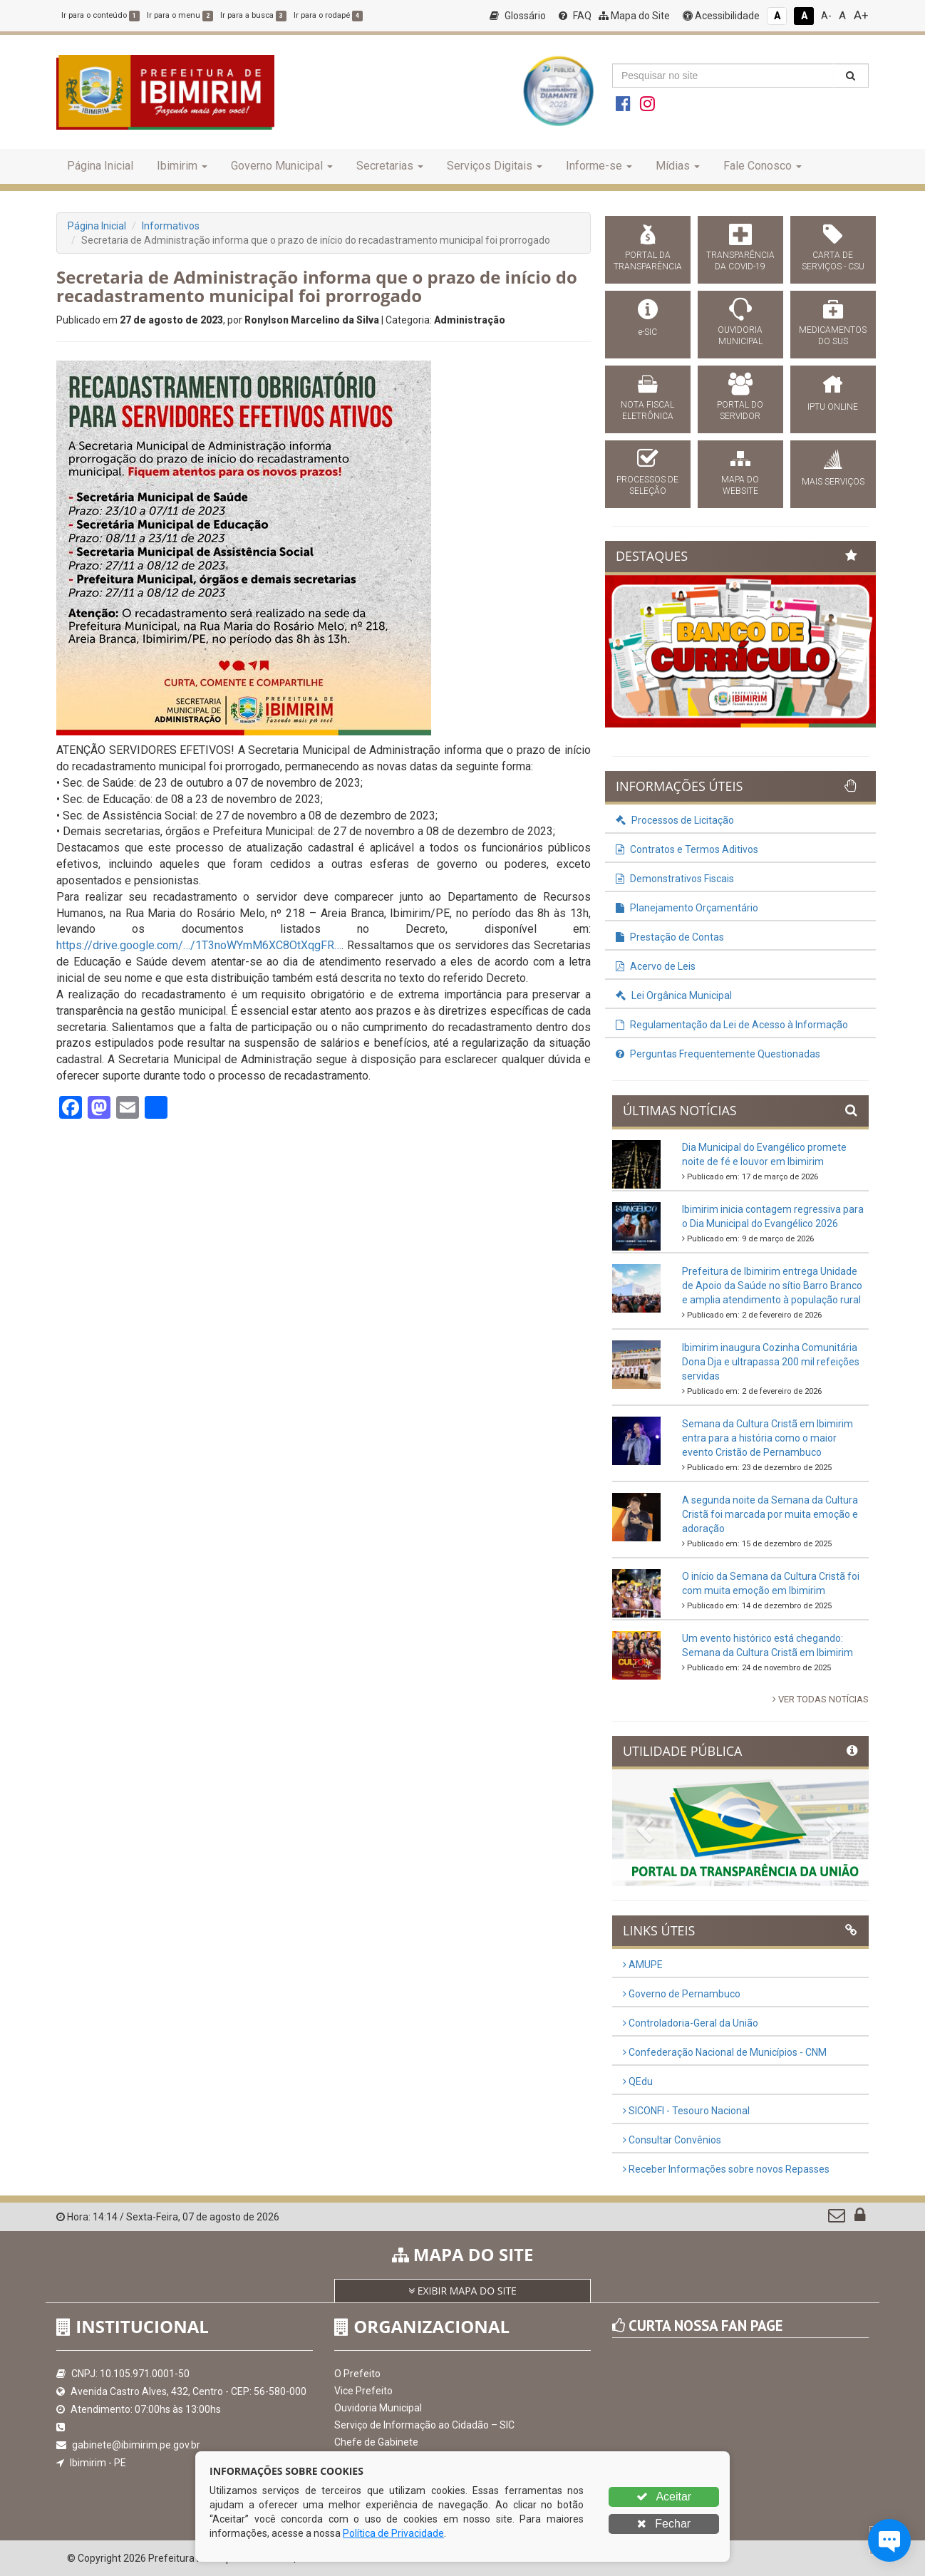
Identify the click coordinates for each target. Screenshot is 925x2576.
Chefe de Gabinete (376, 2442)
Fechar (664, 2524)
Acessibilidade (721, 15)
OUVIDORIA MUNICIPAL (740, 335)
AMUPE (643, 1964)
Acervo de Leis (656, 966)
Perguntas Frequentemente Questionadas (718, 1054)
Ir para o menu (180, 15)
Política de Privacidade (393, 2533)
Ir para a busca (253, 15)
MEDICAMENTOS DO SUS (833, 335)
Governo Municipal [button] (282, 165)
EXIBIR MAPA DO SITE (462, 2290)
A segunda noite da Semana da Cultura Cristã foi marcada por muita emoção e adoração (770, 1514)
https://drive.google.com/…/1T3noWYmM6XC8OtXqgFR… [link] (198, 945)
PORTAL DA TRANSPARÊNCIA (648, 260)
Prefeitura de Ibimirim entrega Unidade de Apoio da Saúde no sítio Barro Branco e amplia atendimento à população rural (772, 1285)
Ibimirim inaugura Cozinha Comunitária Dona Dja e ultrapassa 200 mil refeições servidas (770, 1362)
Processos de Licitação (675, 820)
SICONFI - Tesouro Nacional (686, 2110)
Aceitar (663, 2496)
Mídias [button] (678, 165)
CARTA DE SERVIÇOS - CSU (833, 260)
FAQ (575, 15)
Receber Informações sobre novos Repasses (726, 2169)
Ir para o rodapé (328, 15)
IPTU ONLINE (832, 407)
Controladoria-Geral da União (690, 2023)
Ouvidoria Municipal (378, 2408)
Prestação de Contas (670, 937)
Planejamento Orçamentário (687, 908)
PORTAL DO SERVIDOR (740, 410)
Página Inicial (100, 165)
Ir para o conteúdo (100, 15)
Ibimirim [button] (182, 165)
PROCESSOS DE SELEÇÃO (647, 485)
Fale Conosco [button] (762, 165)
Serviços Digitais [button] (494, 165)
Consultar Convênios (672, 2140)
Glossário (518, 15)
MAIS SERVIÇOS (833, 482)
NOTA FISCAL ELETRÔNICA (647, 410)
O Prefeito (357, 2373)
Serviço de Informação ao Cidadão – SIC (424, 2425)
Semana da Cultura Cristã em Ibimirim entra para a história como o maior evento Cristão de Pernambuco (767, 1438)
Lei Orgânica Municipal (674, 995)
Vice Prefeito (363, 2390)
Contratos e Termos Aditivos (687, 849)
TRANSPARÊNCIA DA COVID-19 (740, 260)
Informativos (171, 226)
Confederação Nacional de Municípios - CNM (725, 2052)
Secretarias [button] (389, 165)
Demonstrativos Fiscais (675, 878)
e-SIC (648, 332)
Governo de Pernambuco (681, 1994)
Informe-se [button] (599, 165)
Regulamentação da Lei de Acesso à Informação (732, 1024)
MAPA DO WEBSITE (740, 485)
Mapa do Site (634, 15)
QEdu (638, 2081)
